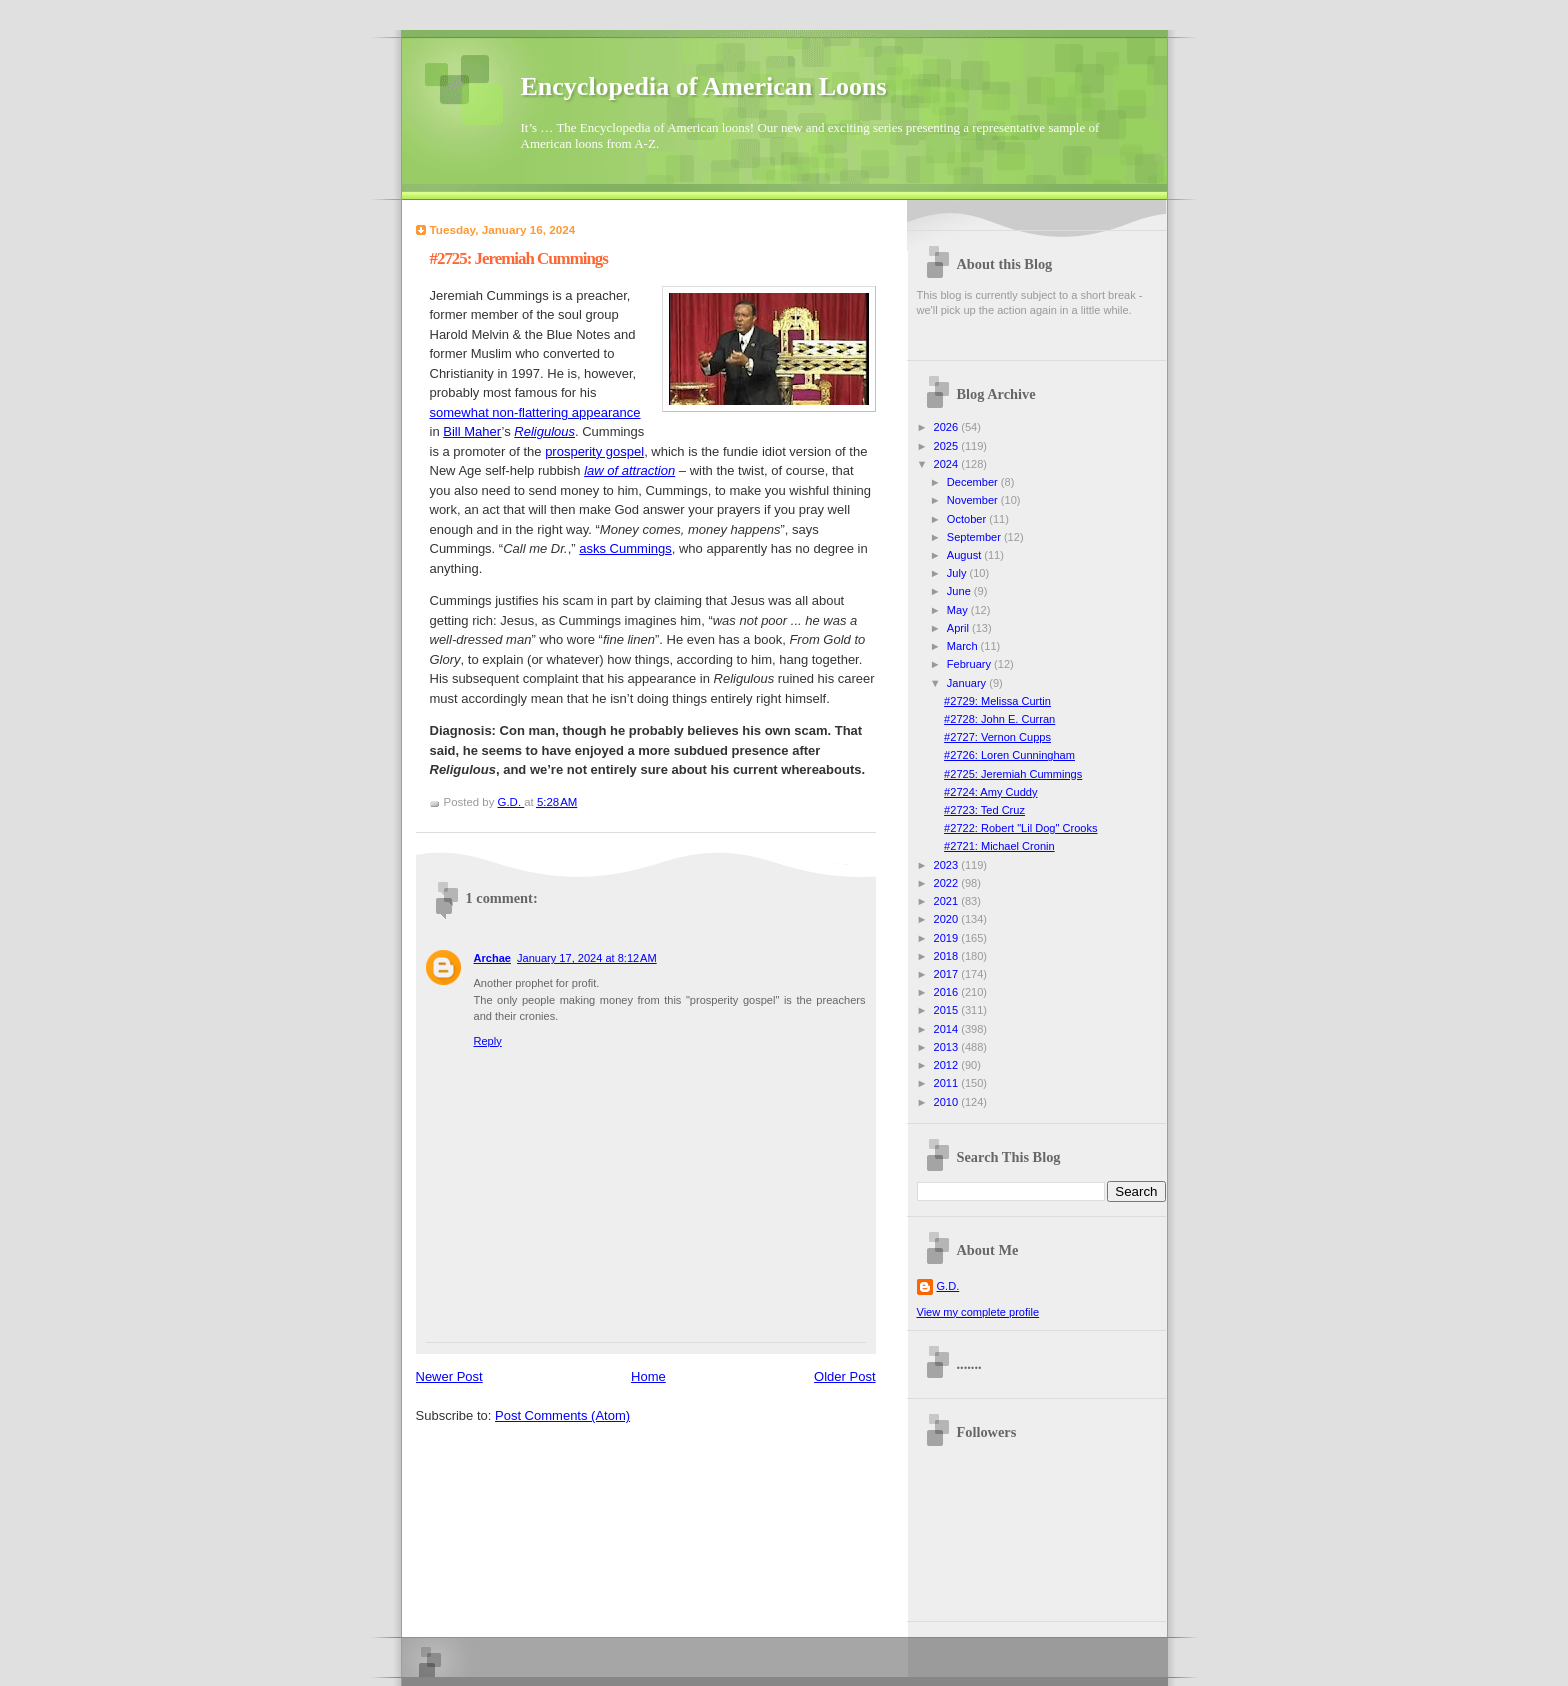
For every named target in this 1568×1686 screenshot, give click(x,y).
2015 (948, 1010)
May (959, 610)
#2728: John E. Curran (999, 719)
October (968, 519)
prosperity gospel (594, 451)
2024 (948, 464)
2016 (948, 992)
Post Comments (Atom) (562, 1415)
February (970, 664)
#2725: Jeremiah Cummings (1013, 774)
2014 (948, 1029)
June (960, 591)
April (959, 628)
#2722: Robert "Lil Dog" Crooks (1020, 828)
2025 (948, 446)
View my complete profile (978, 1312)
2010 (948, 1102)
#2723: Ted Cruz (984, 810)
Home (648, 1376)
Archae (492, 958)
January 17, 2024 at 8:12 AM (587, 958)
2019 (948, 938)
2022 (948, 883)
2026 (948, 427)
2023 (948, 865)
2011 (948, 1083)
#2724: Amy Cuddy (990, 792)
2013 (948, 1047)
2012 (948, 1065)
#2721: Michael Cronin (999, 846)
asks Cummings (625, 548)
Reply (488, 1041)
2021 (948, 901)
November (974, 500)
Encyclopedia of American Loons (704, 86)
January (968, 683)
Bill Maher (472, 431)
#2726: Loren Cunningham (1009, 755)
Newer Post (449, 1376)
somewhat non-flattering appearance (535, 412)
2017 (948, 974)
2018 (948, 956)
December (974, 482)
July (958, 573)
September (975, 537)
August (965, 555)
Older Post (844, 1376)
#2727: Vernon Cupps (997, 737)
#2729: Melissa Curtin (997, 701)
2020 (948, 919)
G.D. (948, 1286)
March (964, 646)
